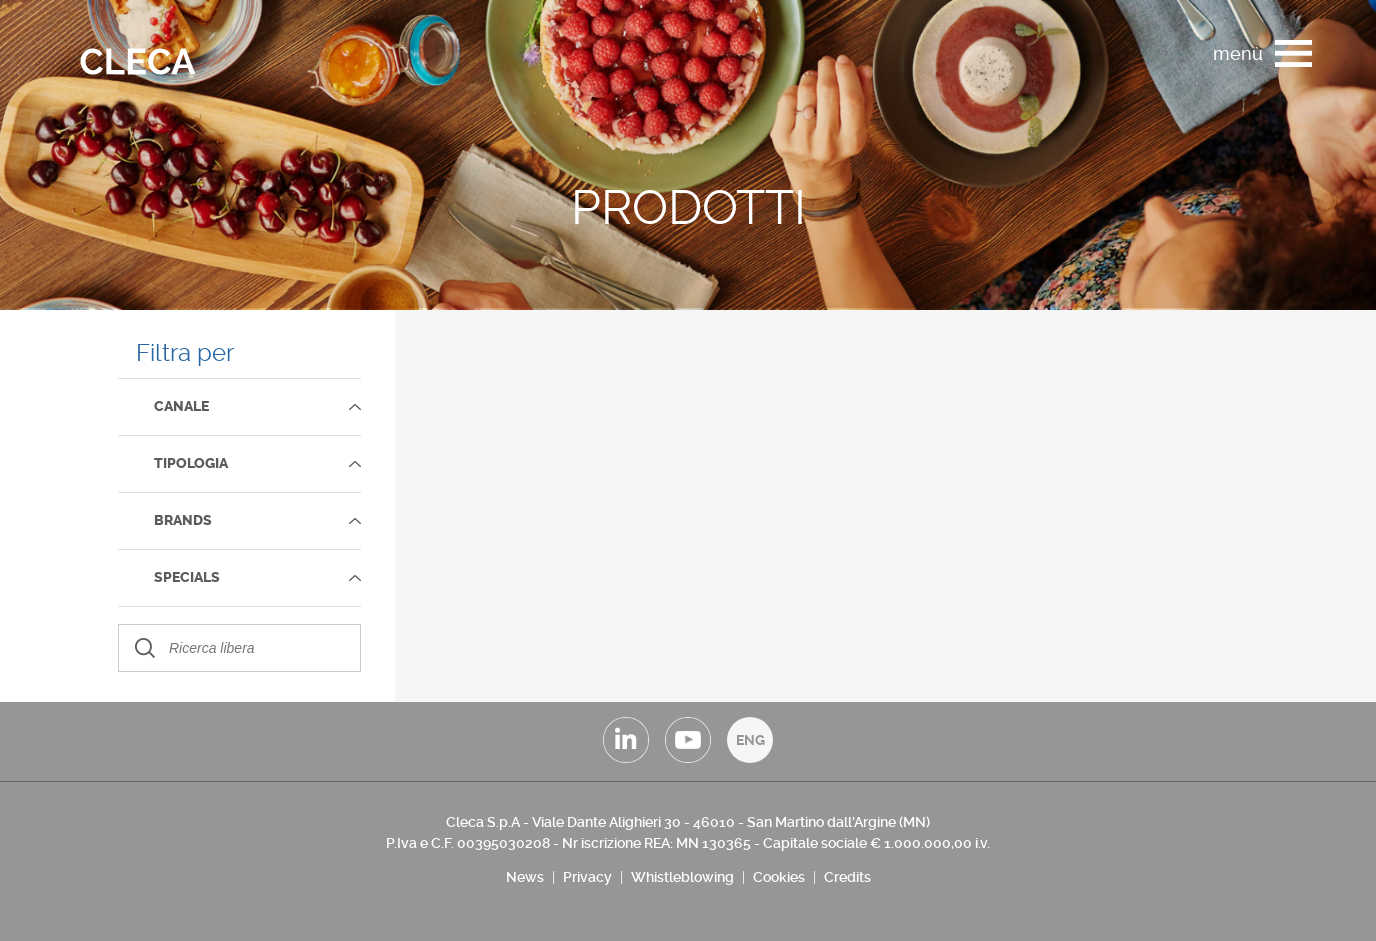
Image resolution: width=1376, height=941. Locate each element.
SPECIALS (187, 577)
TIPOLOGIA (191, 463)
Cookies (779, 877)
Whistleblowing (682, 877)
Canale (181, 406)
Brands (183, 520)
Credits (847, 877)
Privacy (587, 877)
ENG (750, 740)
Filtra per (185, 353)
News (525, 877)
